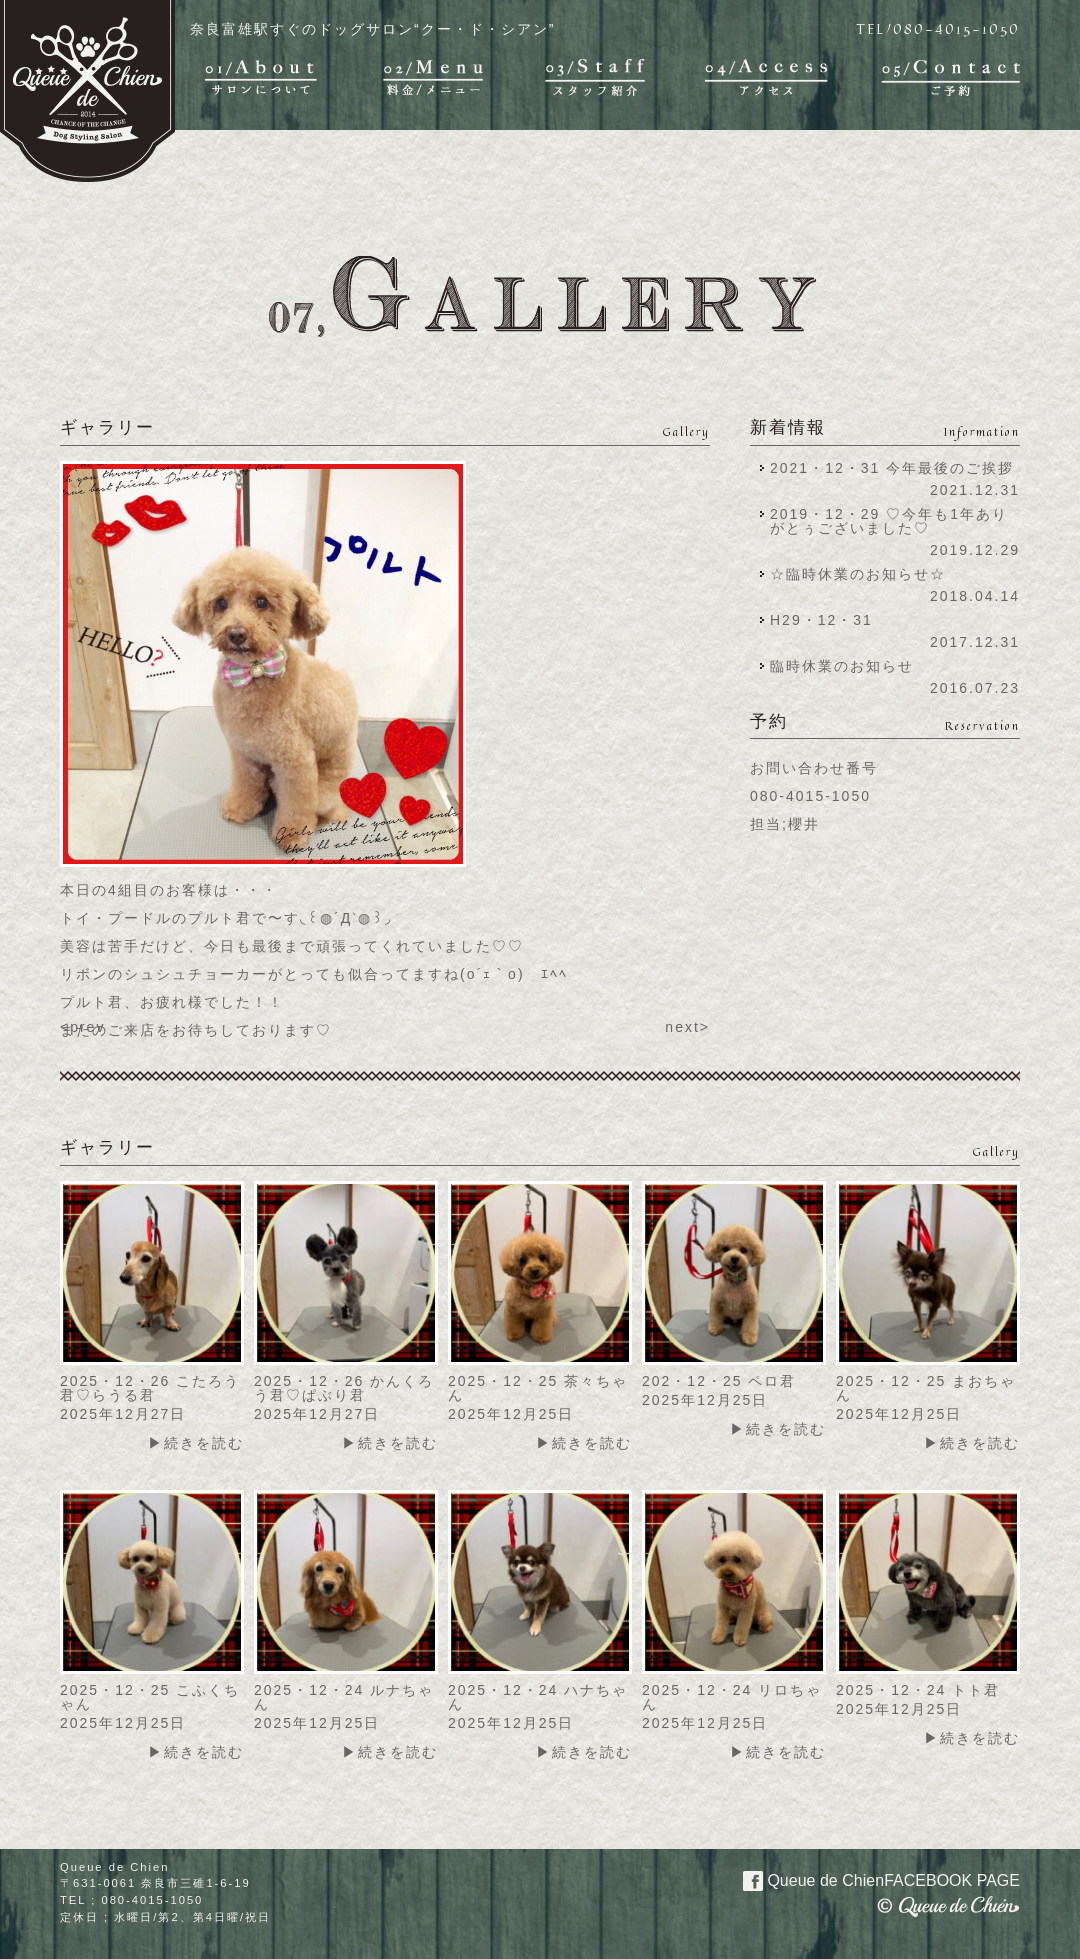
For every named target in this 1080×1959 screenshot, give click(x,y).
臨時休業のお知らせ (842, 666)
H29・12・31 (827, 620)
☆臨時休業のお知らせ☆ (858, 574)
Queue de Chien (869, 1879)
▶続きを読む (196, 1443)
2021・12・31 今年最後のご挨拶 (892, 468)
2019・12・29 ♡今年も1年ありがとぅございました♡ (889, 521)
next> (687, 1027)
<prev (82, 1027)
